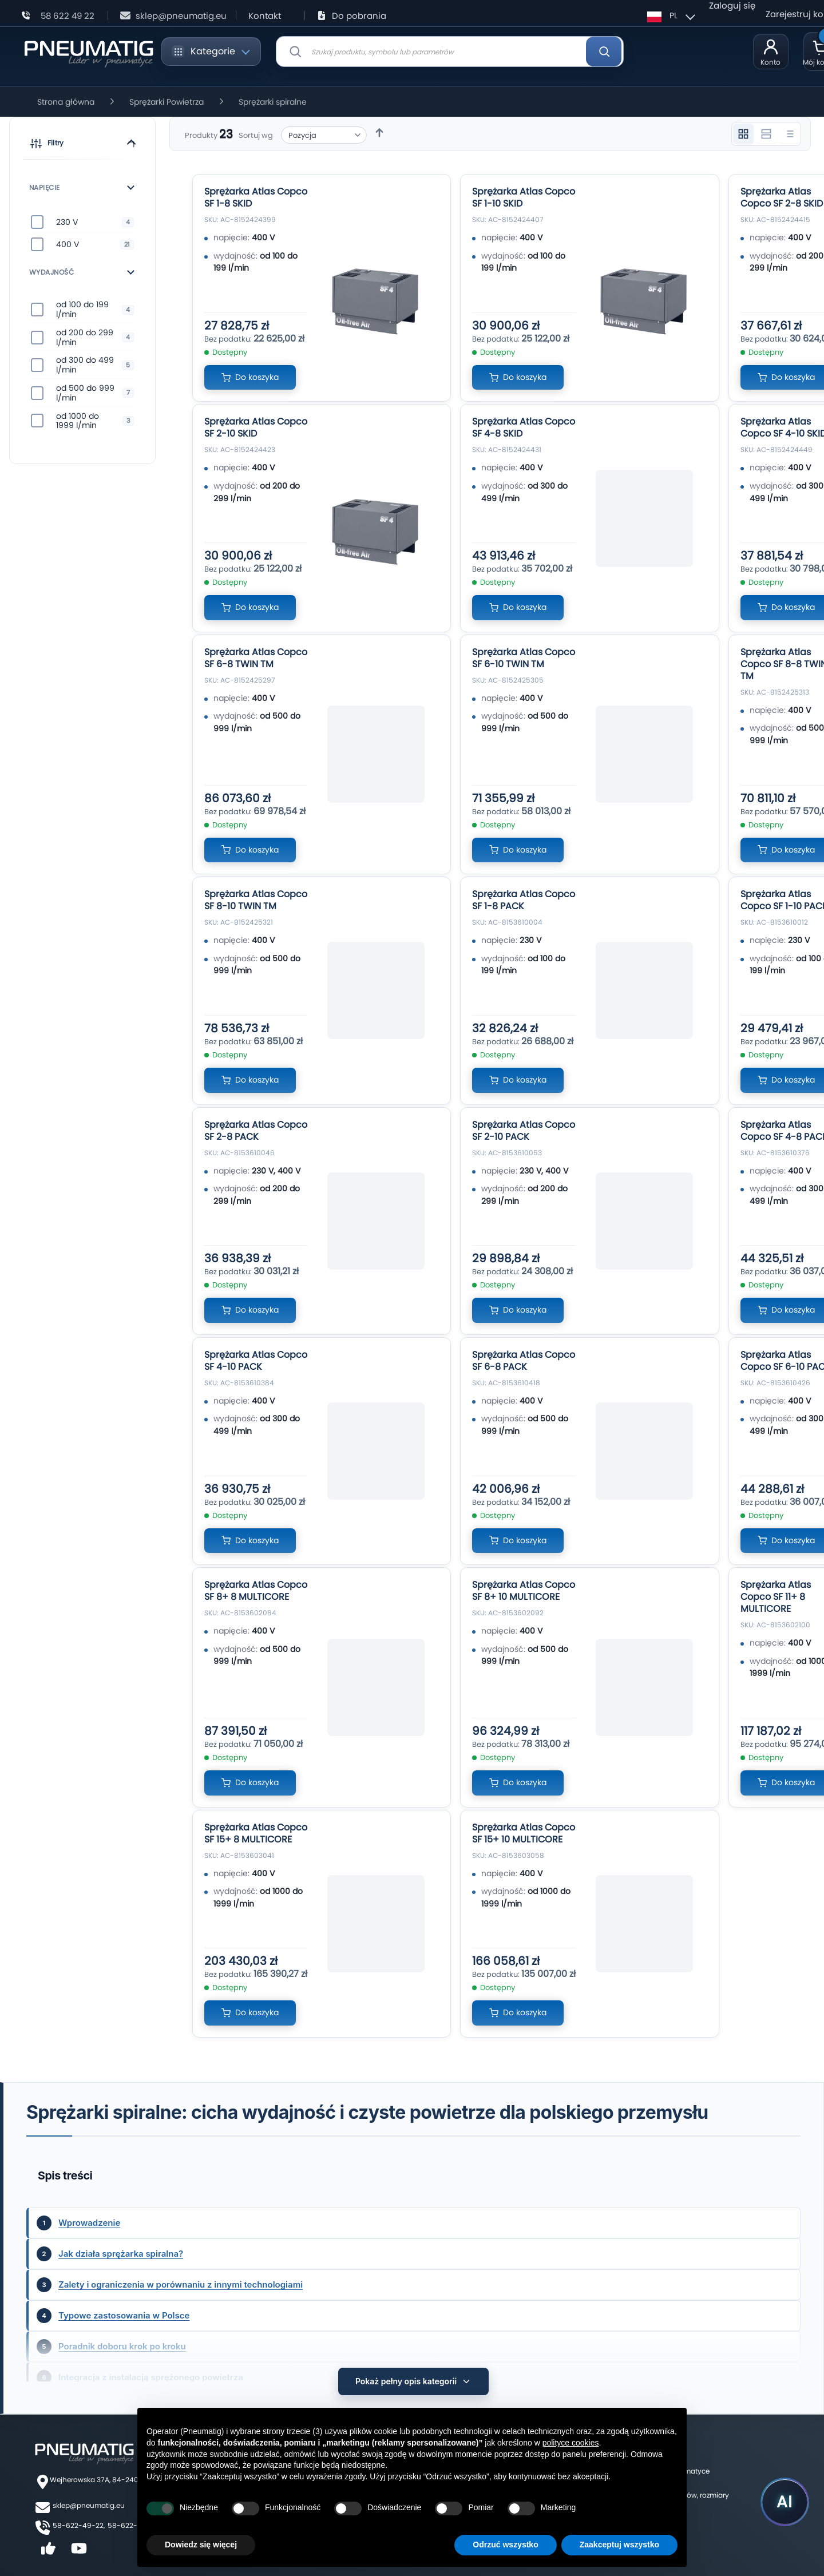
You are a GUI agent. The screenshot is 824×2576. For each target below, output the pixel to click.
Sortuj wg (256, 135)
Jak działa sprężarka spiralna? (120, 2253)
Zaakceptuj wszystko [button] (619, 2544)
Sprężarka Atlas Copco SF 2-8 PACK (255, 1130)
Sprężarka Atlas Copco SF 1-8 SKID (255, 197)
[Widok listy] (789, 134)
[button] (82, 145)
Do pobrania (359, 16)
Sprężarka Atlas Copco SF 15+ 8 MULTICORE (255, 1833)
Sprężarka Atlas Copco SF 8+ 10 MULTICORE (523, 1590)
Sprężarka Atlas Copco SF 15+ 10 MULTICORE (523, 1833)
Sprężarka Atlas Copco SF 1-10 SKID (523, 197)
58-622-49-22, (79, 2520)
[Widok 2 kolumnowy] (766, 134)
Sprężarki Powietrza (166, 102)
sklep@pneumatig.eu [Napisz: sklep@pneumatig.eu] (181, 16)
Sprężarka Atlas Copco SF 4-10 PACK (255, 1360)
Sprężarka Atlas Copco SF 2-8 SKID (781, 197)
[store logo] (88, 52)
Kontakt (264, 16)
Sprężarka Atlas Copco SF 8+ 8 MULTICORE (255, 1590)
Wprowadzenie (89, 2222)
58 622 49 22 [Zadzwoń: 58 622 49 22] (67, 16)
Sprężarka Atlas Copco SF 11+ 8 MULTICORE (775, 1596)
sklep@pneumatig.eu (89, 2499)
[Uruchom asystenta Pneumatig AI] (784, 2502)
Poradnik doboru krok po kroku (122, 2346)
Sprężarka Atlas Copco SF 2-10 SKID (255, 427)
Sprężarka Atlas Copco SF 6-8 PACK (523, 1360)
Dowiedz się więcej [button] (201, 2544)
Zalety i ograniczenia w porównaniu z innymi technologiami (180, 2284)
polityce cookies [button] (570, 2442)
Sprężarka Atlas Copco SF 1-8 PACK (523, 900)
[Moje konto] (771, 51)
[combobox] (450, 51)
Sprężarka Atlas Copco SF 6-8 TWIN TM (255, 658)
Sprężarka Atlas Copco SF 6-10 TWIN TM (523, 658)
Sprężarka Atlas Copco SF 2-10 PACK (523, 1130)
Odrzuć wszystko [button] (505, 2544)
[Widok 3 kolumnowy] (743, 134)
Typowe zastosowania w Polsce (123, 2315)
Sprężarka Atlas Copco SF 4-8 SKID (523, 427)
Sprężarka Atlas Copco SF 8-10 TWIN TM (255, 900)
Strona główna (65, 102)
